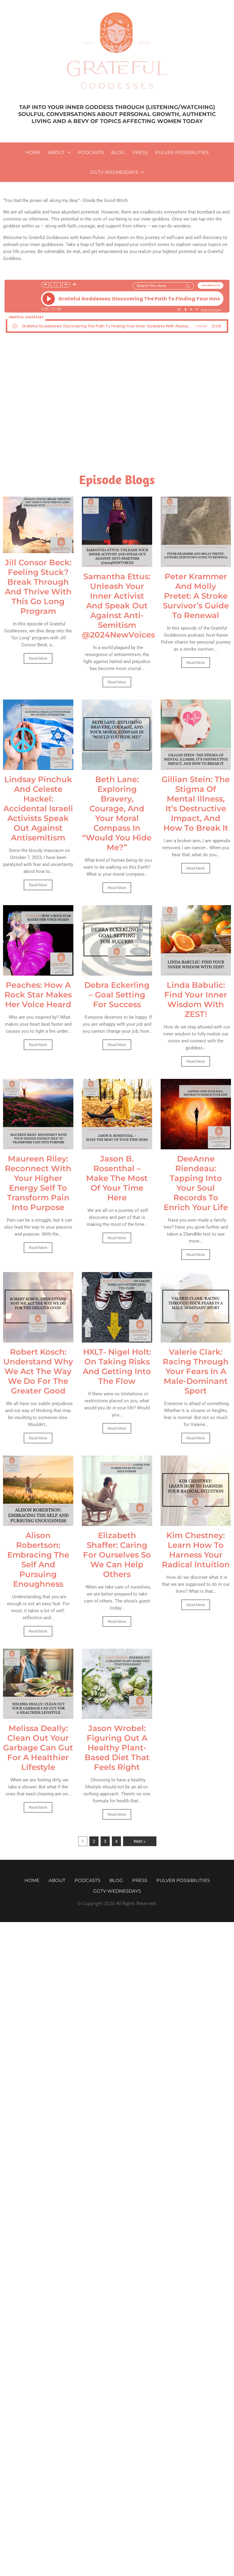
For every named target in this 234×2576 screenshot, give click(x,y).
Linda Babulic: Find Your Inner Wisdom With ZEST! (195, 999)
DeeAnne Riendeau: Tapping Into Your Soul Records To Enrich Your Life (196, 1183)
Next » (139, 1841)
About (56, 152)
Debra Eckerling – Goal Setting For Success (116, 994)
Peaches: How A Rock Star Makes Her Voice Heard (38, 994)
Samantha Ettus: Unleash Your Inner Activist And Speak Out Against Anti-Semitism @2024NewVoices (118, 606)
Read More (38, 658)
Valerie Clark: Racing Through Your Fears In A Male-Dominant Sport (196, 1371)
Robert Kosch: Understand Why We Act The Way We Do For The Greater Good (38, 1371)
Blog (118, 152)
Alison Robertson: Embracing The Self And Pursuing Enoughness (38, 1560)
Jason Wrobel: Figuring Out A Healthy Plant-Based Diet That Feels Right (117, 1747)
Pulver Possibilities (182, 152)
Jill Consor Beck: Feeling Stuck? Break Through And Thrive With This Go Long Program (38, 587)
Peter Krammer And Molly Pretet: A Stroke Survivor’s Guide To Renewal (196, 596)
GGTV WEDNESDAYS (114, 172)
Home (32, 152)
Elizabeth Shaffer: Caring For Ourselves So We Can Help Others (117, 1555)
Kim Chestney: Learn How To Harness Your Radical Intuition (196, 1550)
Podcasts (91, 152)
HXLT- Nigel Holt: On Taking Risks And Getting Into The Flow (117, 1366)
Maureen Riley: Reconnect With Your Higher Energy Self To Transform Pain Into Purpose (38, 1183)
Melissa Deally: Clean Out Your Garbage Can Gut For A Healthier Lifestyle (38, 1747)
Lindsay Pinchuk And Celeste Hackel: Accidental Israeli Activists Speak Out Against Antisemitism (38, 809)
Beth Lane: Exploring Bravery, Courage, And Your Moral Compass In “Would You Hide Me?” (117, 813)
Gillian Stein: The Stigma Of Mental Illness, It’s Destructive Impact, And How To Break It (196, 804)
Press (140, 152)
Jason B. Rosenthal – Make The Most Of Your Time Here (117, 1178)
